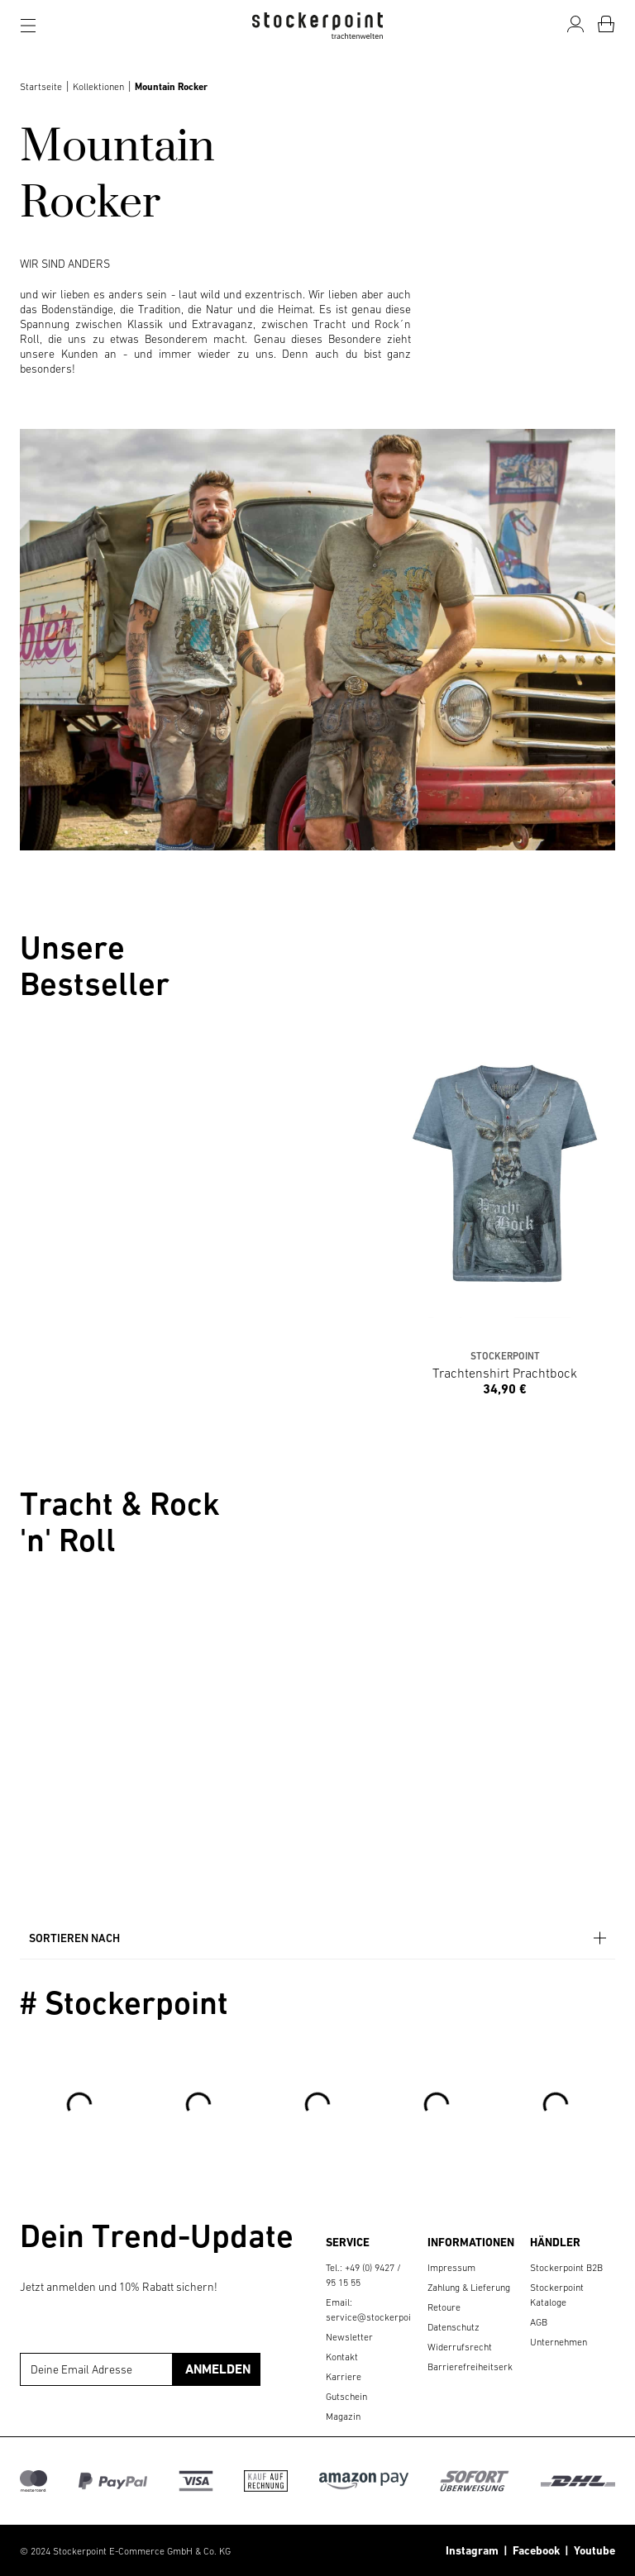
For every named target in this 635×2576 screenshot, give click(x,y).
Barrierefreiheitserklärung (483, 2367)
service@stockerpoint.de (379, 2317)
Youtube (592, 2550)
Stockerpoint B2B (566, 2268)
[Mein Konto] (575, 24)
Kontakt (342, 2357)
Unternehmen (558, 2342)
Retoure (444, 2307)
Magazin (343, 2416)
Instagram (472, 2550)
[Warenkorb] (606, 24)
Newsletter (349, 2337)
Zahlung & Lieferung (468, 2287)
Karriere (343, 2377)
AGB (538, 2322)
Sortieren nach (319, 1938)
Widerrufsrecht (459, 2347)
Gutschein (346, 2396)
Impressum (451, 2268)
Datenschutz (453, 2327)
